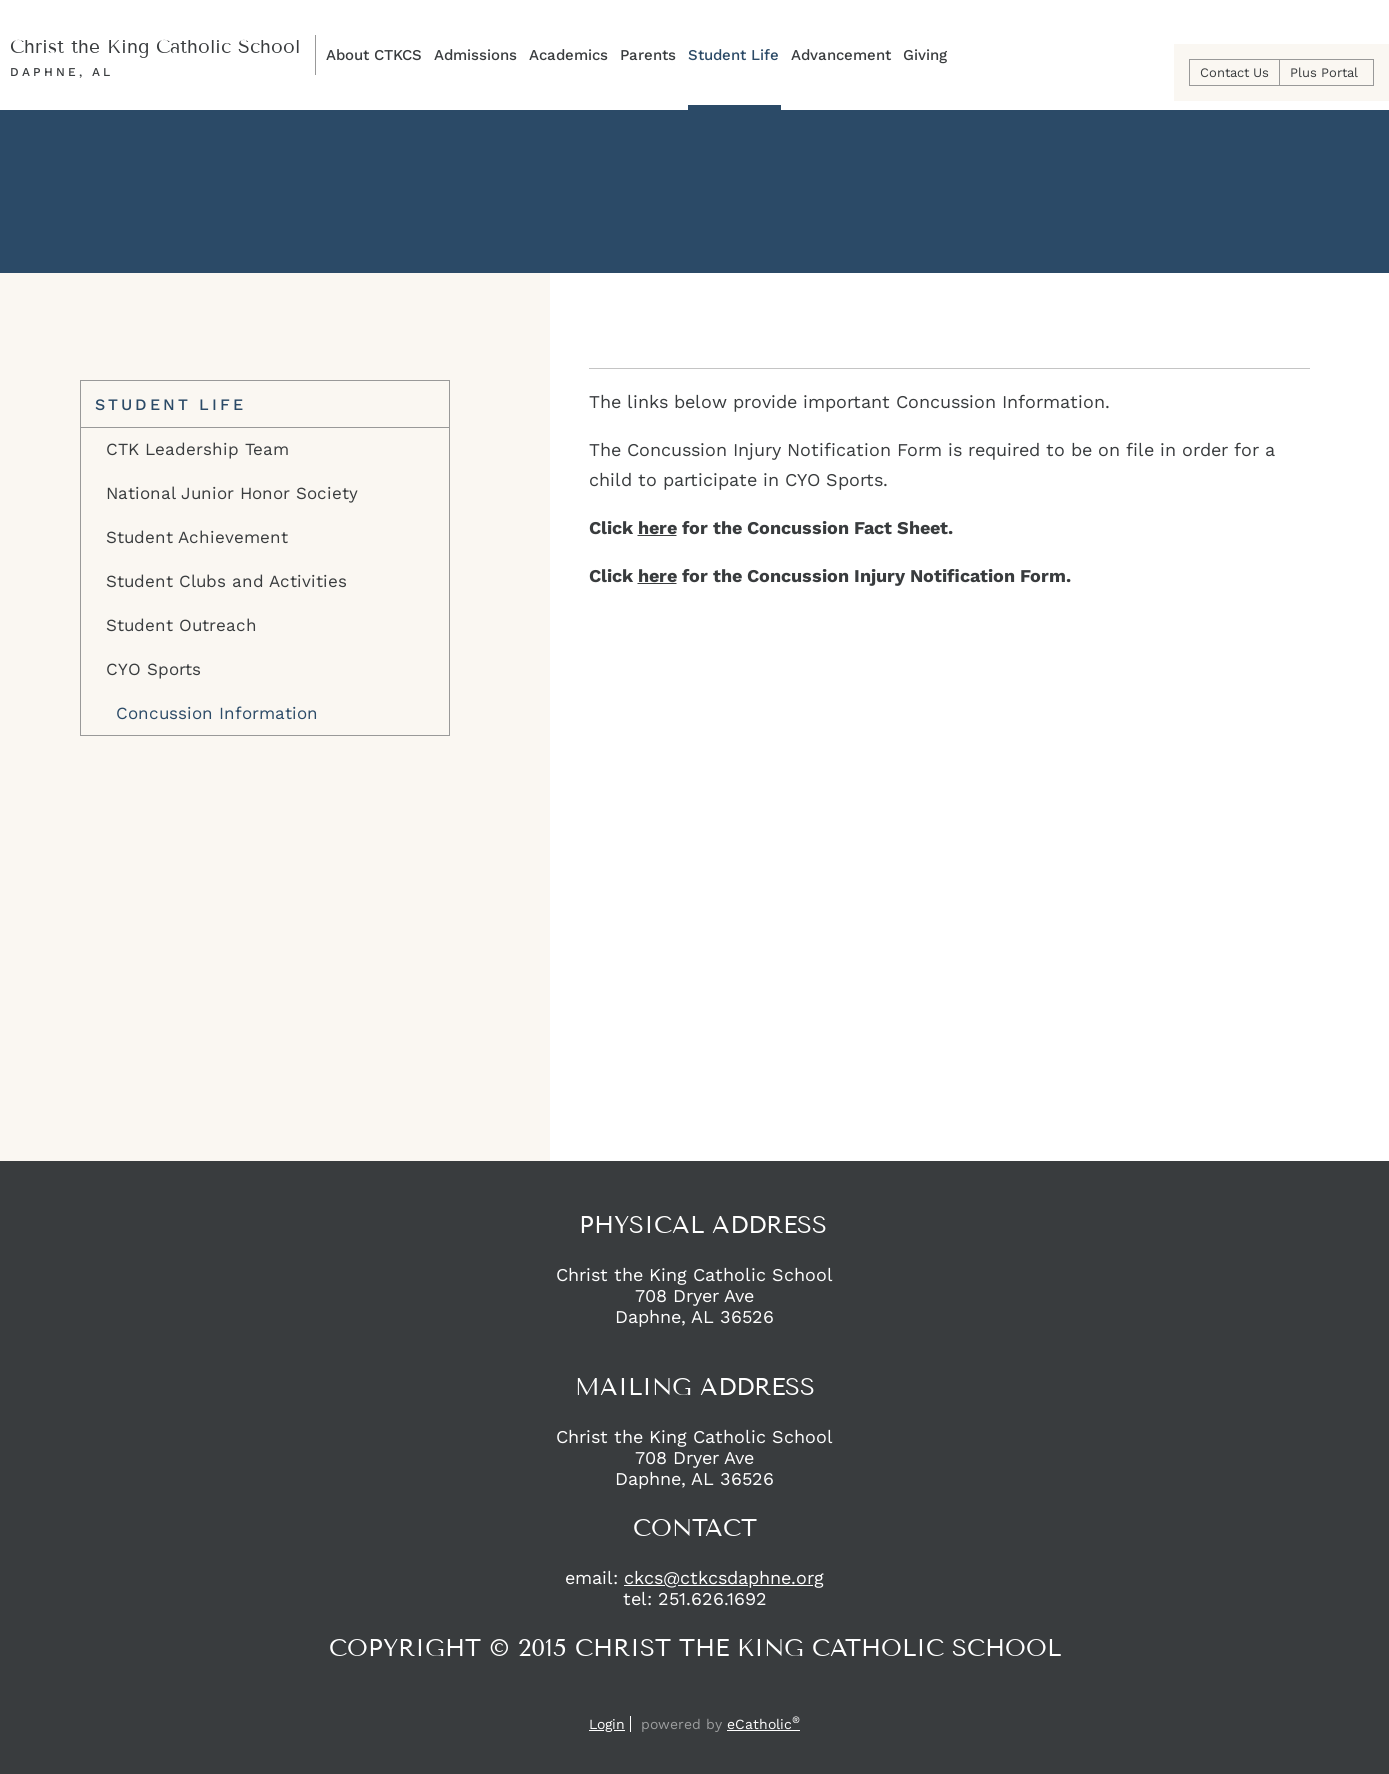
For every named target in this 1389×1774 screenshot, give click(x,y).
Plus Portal (1324, 72)
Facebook (674, 1696)
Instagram (711, 1696)
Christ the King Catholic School (155, 46)
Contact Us (1234, 72)
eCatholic (763, 1724)
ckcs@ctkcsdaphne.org (724, 1577)
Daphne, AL (61, 72)
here (657, 527)
